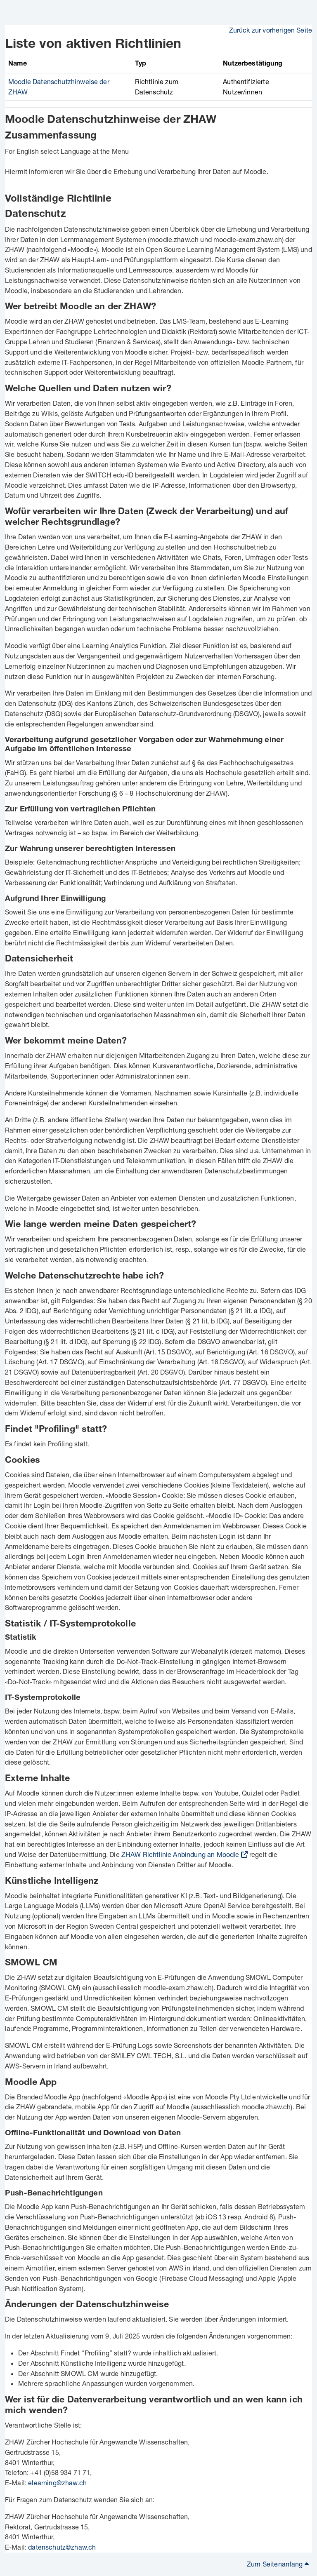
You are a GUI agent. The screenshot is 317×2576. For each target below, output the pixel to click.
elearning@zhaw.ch (57, 2483)
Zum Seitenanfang (278, 2564)
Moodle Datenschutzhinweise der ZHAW (111, 120)
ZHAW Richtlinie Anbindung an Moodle (180, 1854)
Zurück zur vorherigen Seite (270, 30)
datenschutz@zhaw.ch (62, 2547)
